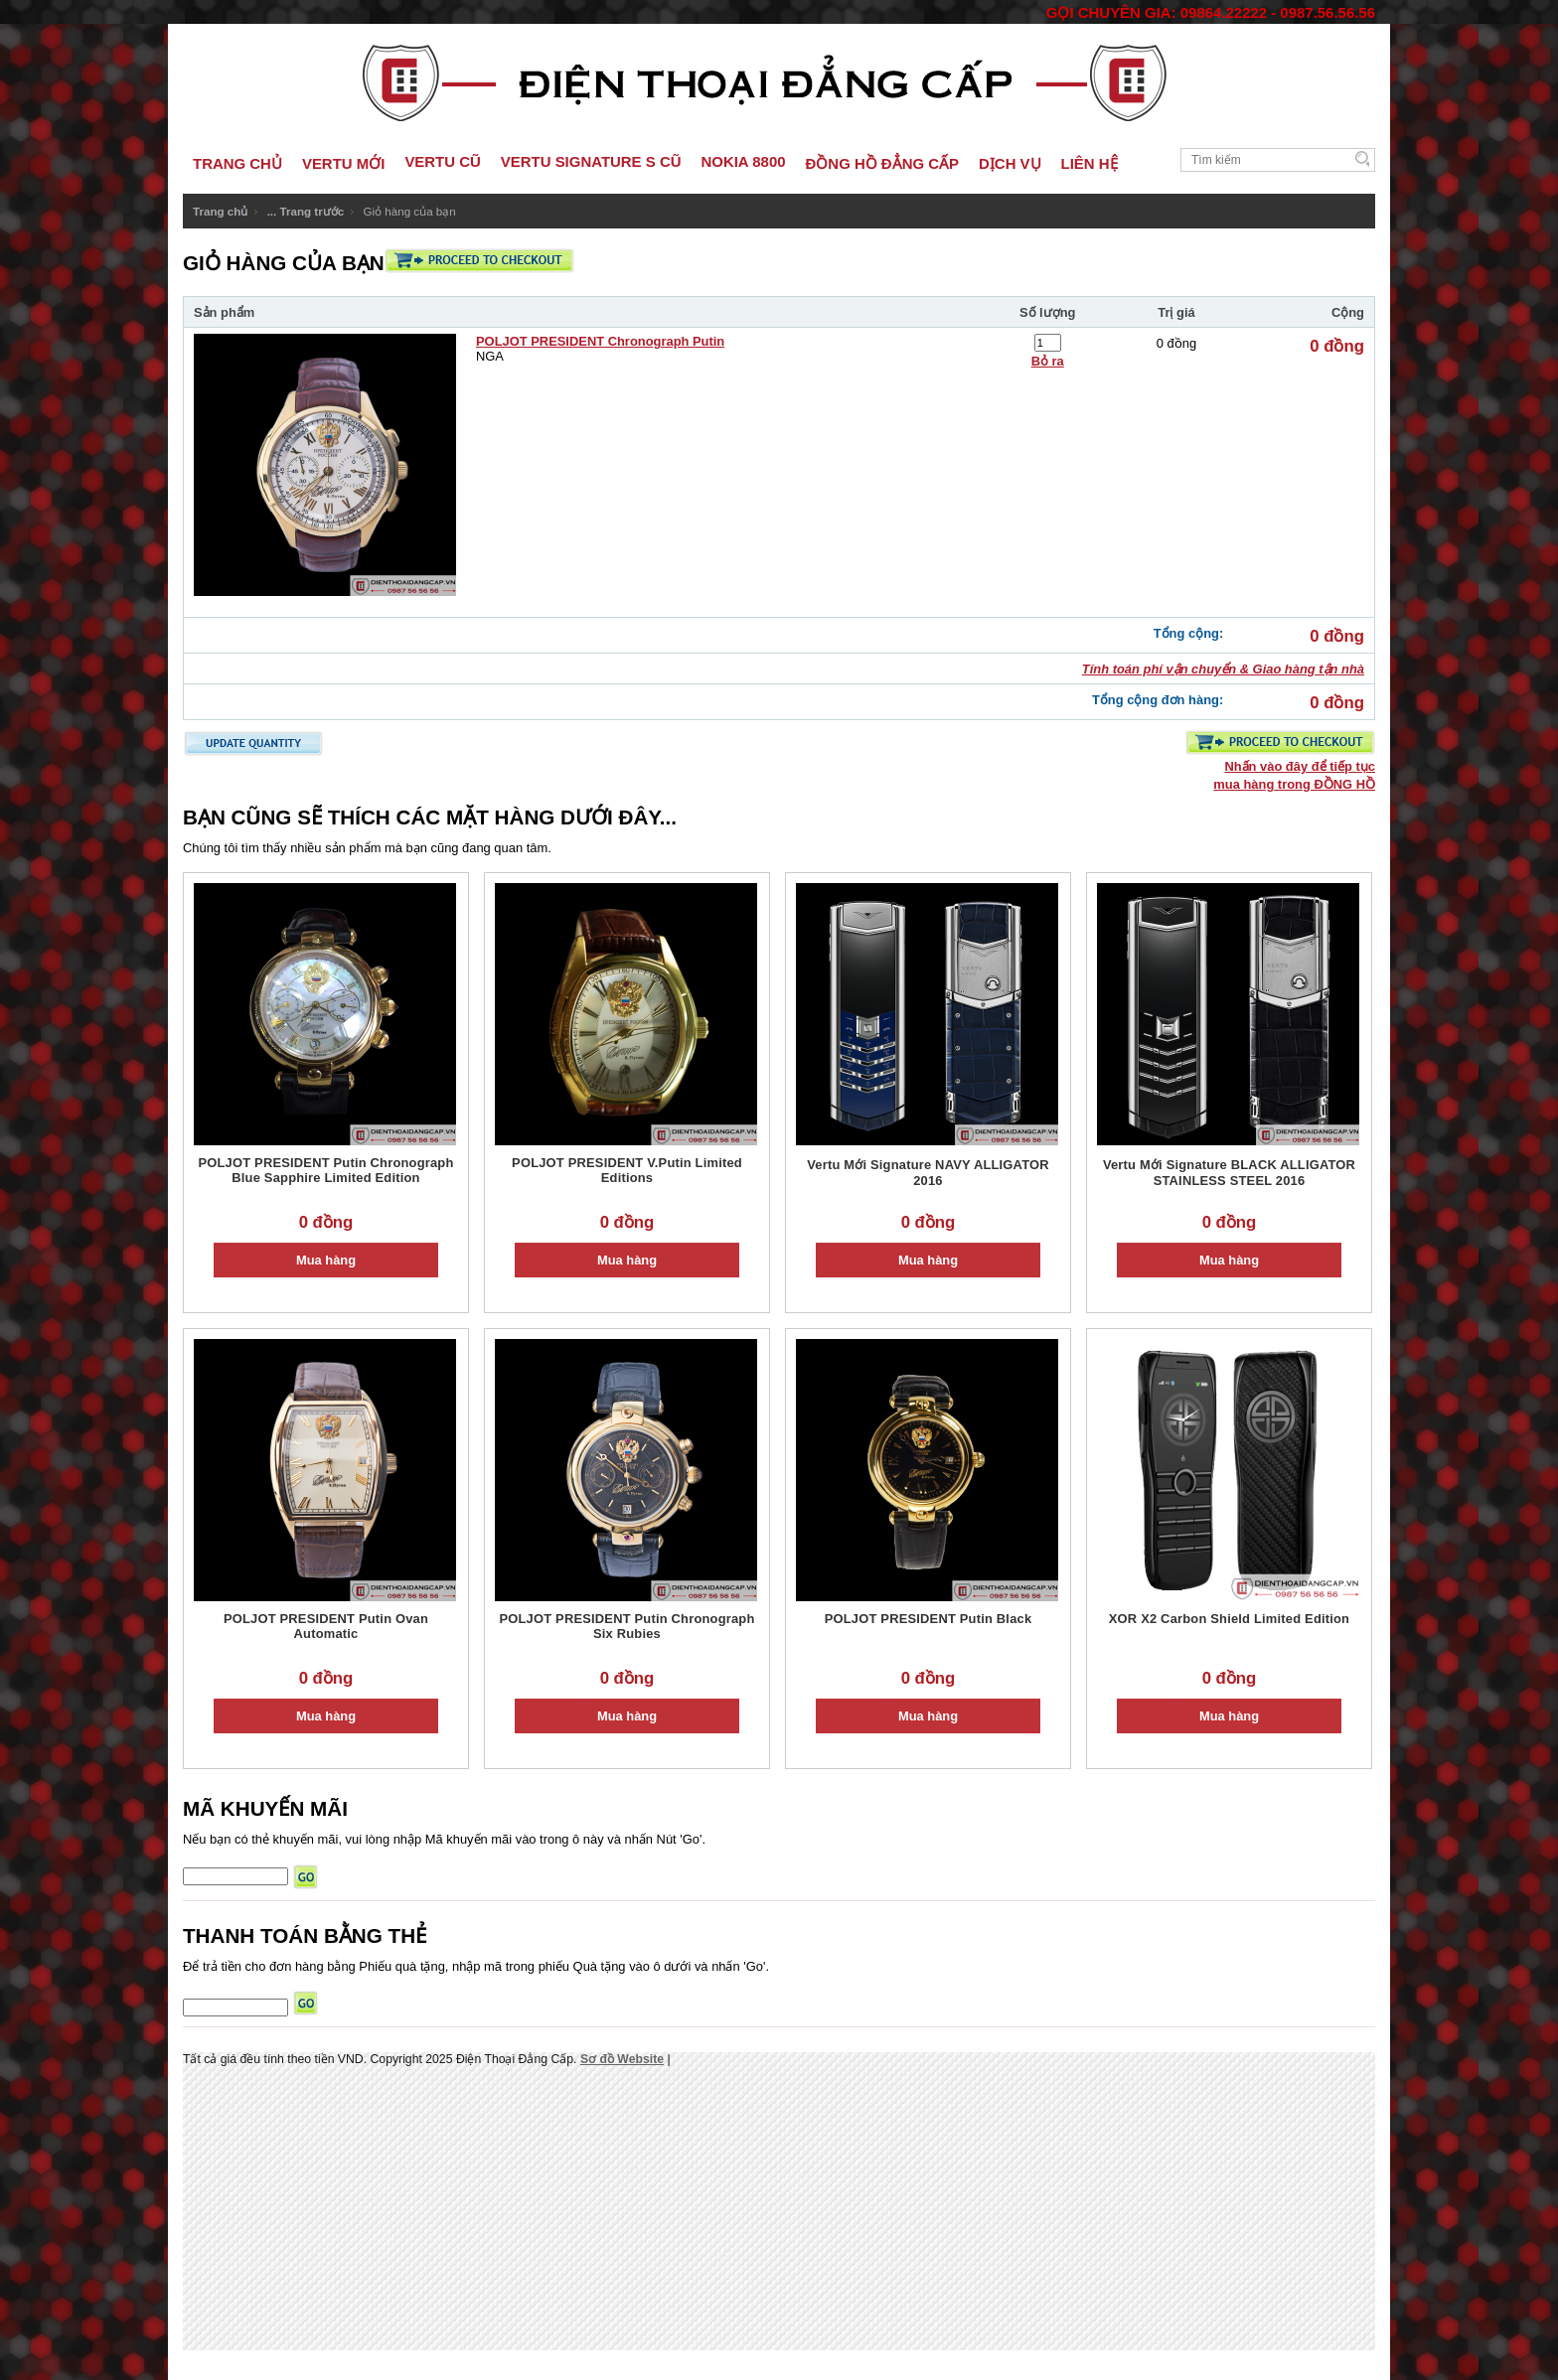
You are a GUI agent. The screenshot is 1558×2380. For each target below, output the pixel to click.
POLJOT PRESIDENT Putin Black (928, 1618)
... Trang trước (306, 211)
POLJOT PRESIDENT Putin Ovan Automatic (326, 1626)
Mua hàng (326, 1260)
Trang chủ (220, 211)
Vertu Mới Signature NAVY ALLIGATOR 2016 (928, 1172)
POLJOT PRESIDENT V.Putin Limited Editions (627, 1170)
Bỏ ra (1047, 361)
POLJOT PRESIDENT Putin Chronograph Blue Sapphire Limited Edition (325, 1170)
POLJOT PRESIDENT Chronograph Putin (600, 341)
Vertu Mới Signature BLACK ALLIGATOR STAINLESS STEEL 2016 (1229, 1172)
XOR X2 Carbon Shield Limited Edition (1229, 1618)
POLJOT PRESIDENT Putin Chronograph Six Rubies (626, 1626)
